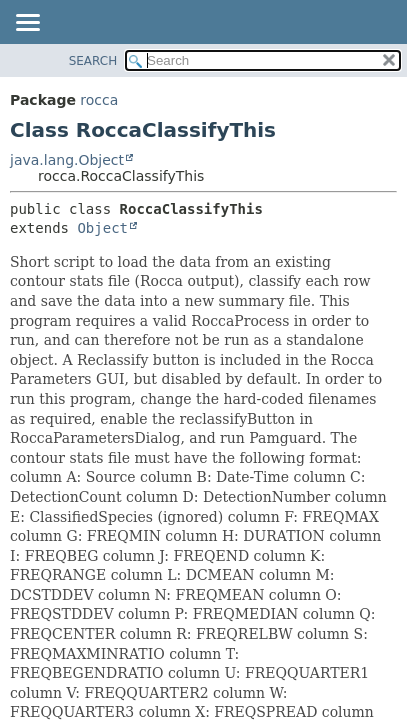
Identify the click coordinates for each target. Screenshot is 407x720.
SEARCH (93, 61)
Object (102, 228)
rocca (99, 100)
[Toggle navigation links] (27, 24)
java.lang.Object (67, 160)
